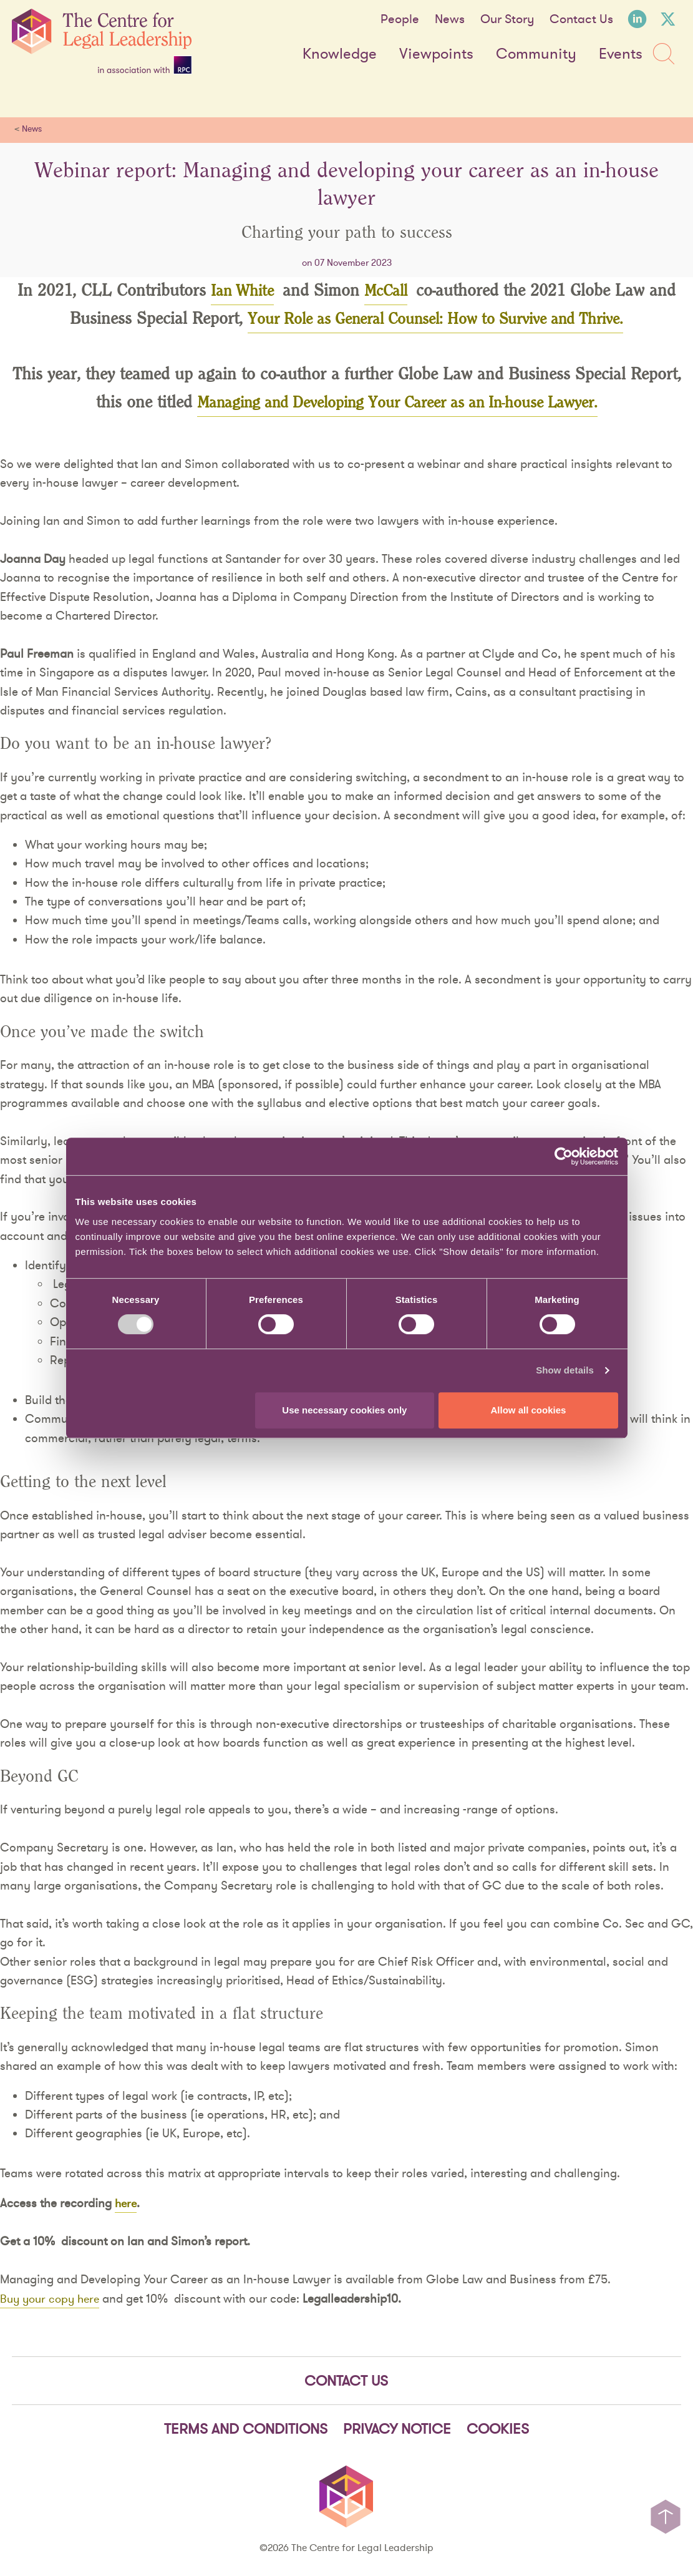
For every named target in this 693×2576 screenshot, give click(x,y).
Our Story (507, 18)
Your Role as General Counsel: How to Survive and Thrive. (435, 319)
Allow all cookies (528, 1410)
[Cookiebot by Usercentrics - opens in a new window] (563, 1156)
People (399, 18)
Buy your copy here (52, 2299)
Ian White (239, 291)
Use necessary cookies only (344, 1410)
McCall (389, 291)
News (450, 18)
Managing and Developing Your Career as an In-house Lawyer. (397, 403)
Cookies (498, 2430)
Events (620, 54)
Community (536, 54)
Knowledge (340, 54)
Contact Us (581, 18)
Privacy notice (397, 2430)
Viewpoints (436, 54)
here (126, 2204)
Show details (565, 1370)
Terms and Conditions (245, 2430)
